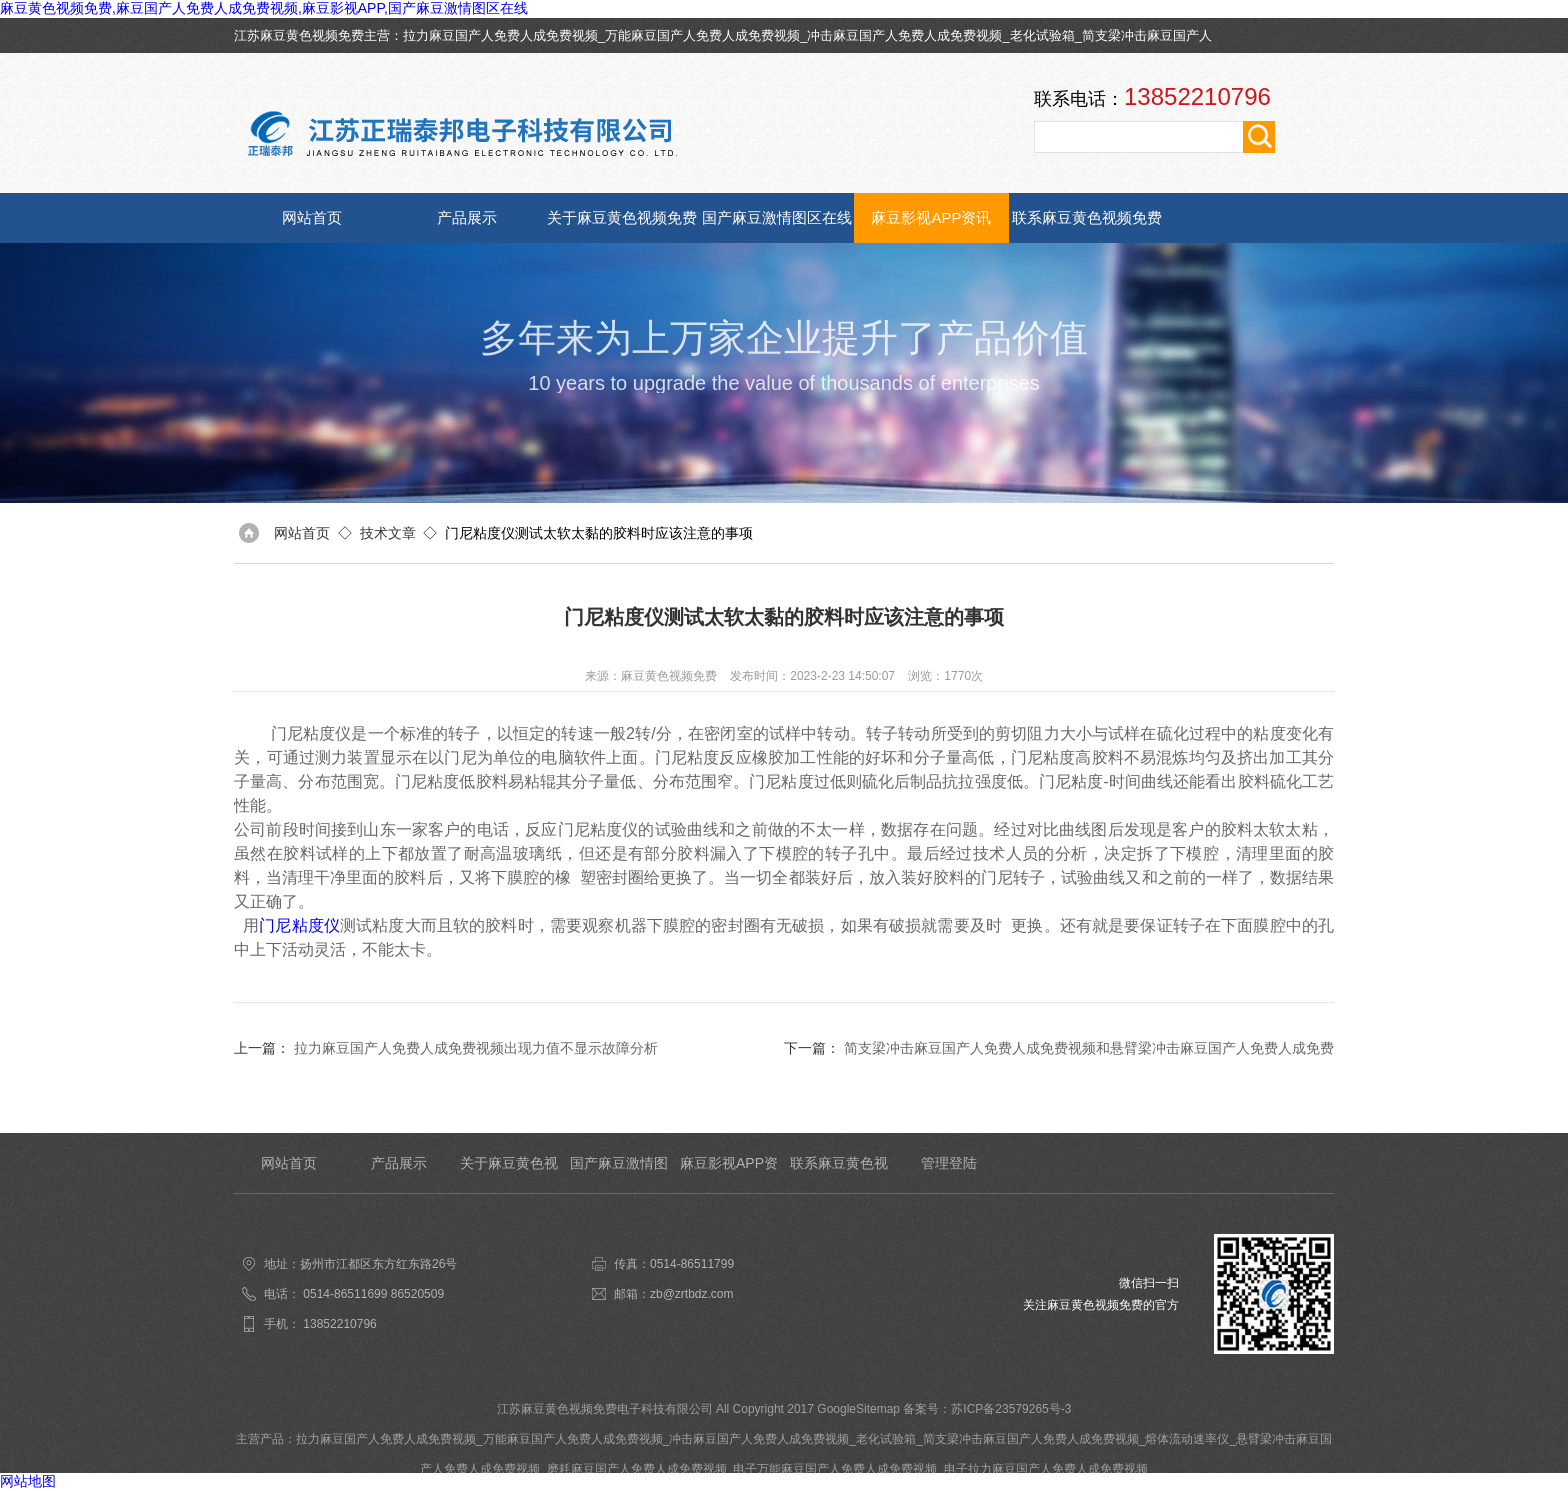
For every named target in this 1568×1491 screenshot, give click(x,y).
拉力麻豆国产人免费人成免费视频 (500, 35)
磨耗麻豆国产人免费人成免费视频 (637, 1469)
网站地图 (28, 1481)
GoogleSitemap (858, 1409)
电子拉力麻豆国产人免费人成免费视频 (1046, 1469)
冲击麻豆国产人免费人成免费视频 (904, 35)
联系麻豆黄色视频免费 (1087, 217)
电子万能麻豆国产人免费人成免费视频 (835, 1469)
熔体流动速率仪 (1187, 1439)
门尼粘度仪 (299, 925)
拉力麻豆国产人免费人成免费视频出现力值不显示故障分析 (476, 1048)
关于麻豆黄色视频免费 (622, 217)
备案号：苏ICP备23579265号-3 (987, 1409)
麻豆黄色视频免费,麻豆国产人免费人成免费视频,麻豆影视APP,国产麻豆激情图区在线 (264, 8)
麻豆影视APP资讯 (931, 217)
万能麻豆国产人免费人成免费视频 (702, 35)
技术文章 (388, 533)
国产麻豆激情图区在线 (777, 217)
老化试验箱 (1042, 35)
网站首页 (312, 217)
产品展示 (467, 217)
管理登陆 (949, 1163)
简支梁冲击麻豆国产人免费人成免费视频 (1031, 1439)
